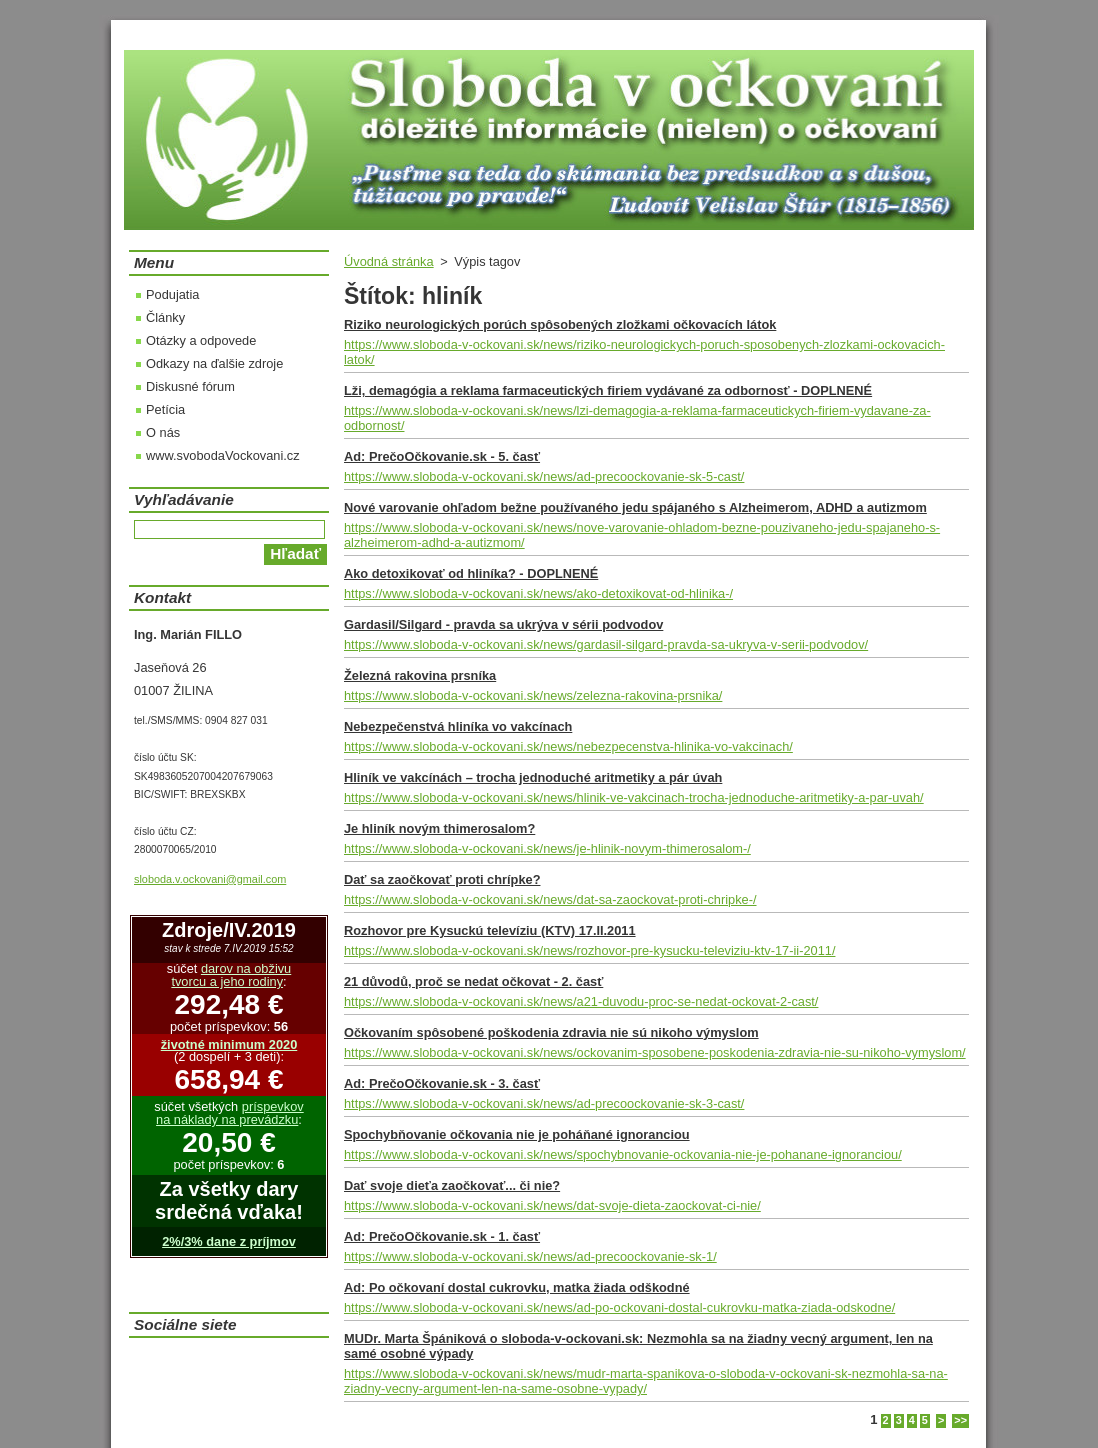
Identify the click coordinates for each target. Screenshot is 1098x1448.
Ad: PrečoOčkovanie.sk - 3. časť (442, 1083)
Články (165, 317)
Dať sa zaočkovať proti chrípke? (442, 879)
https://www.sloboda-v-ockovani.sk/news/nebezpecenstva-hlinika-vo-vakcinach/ (568, 746)
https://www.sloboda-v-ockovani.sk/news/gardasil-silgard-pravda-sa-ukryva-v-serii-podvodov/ (606, 644)
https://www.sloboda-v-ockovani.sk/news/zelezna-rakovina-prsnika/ (533, 695)
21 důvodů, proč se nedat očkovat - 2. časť (473, 981)
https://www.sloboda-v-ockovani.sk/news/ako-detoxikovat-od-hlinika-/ (538, 593)
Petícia (165, 409)
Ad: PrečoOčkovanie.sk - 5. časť (442, 456)
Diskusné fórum (190, 386)
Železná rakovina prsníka (420, 675)
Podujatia (172, 294)
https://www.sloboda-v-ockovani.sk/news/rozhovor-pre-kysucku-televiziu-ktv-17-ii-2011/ (589, 950)
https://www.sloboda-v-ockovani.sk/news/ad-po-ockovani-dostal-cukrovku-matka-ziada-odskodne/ (619, 1307)
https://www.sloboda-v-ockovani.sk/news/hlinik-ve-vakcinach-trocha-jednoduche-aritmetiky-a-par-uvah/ (634, 797)
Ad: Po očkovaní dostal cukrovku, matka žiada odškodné (517, 1287)
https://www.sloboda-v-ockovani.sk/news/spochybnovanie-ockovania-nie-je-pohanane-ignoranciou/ (623, 1154)
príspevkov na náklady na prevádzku (230, 1113)
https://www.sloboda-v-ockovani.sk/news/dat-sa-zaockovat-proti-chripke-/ (550, 899)
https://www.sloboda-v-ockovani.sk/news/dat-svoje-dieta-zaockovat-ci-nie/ (552, 1205)
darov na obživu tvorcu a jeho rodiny (231, 975)
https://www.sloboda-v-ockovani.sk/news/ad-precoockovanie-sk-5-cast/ (544, 476)
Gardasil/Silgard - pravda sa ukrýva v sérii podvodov (503, 624)
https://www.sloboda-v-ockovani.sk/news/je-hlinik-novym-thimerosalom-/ (547, 848)
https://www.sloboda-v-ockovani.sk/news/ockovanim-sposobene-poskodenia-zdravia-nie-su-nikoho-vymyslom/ (655, 1052)
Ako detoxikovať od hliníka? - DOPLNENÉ (471, 573)
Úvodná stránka (389, 261)
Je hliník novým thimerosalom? (439, 828)
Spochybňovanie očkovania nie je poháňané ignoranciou (517, 1134)
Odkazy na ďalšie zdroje (214, 363)
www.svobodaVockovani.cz (223, 455)
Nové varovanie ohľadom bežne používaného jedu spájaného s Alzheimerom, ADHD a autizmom (635, 507)
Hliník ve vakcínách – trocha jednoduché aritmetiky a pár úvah (533, 777)
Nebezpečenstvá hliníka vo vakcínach (458, 726)
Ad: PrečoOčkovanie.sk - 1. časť (442, 1236)
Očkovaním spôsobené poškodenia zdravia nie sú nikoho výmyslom (551, 1032)
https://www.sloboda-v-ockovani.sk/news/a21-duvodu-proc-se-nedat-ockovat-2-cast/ (581, 1001)
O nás (163, 432)
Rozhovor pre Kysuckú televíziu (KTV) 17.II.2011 (490, 930)
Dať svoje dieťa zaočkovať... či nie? (452, 1185)
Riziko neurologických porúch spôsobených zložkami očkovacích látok (560, 324)
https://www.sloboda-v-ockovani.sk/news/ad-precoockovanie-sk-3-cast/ (544, 1103)
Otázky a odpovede (201, 340)
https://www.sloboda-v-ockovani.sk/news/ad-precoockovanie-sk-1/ (530, 1256)
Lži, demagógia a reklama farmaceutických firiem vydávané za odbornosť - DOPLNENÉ (608, 390)
